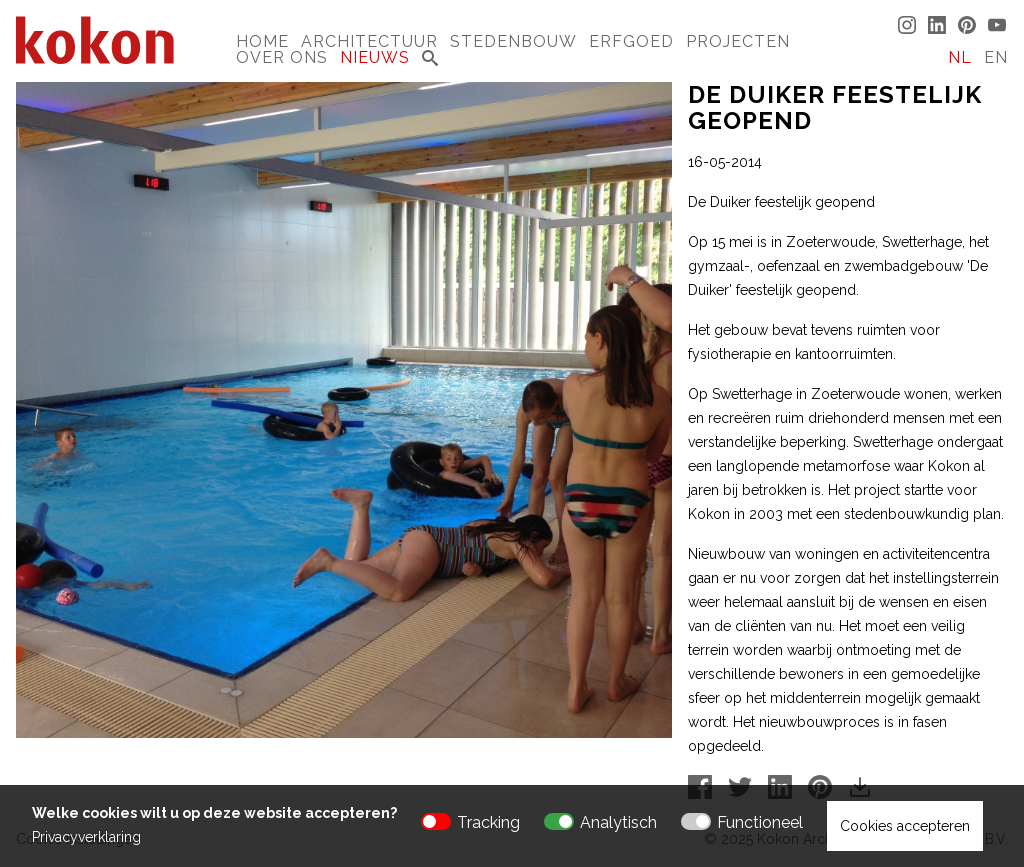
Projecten (738, 41)
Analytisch (618, 822)
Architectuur (369, 41)
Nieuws (375, 57)
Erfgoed (631, 41)
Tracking (488, 822)
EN (996, 57)
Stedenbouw (513, 41)
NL (960, 57)
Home (262, 41)
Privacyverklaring (86, 837)
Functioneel (760, 822)
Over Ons (282, 57)
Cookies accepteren (905, 826)
